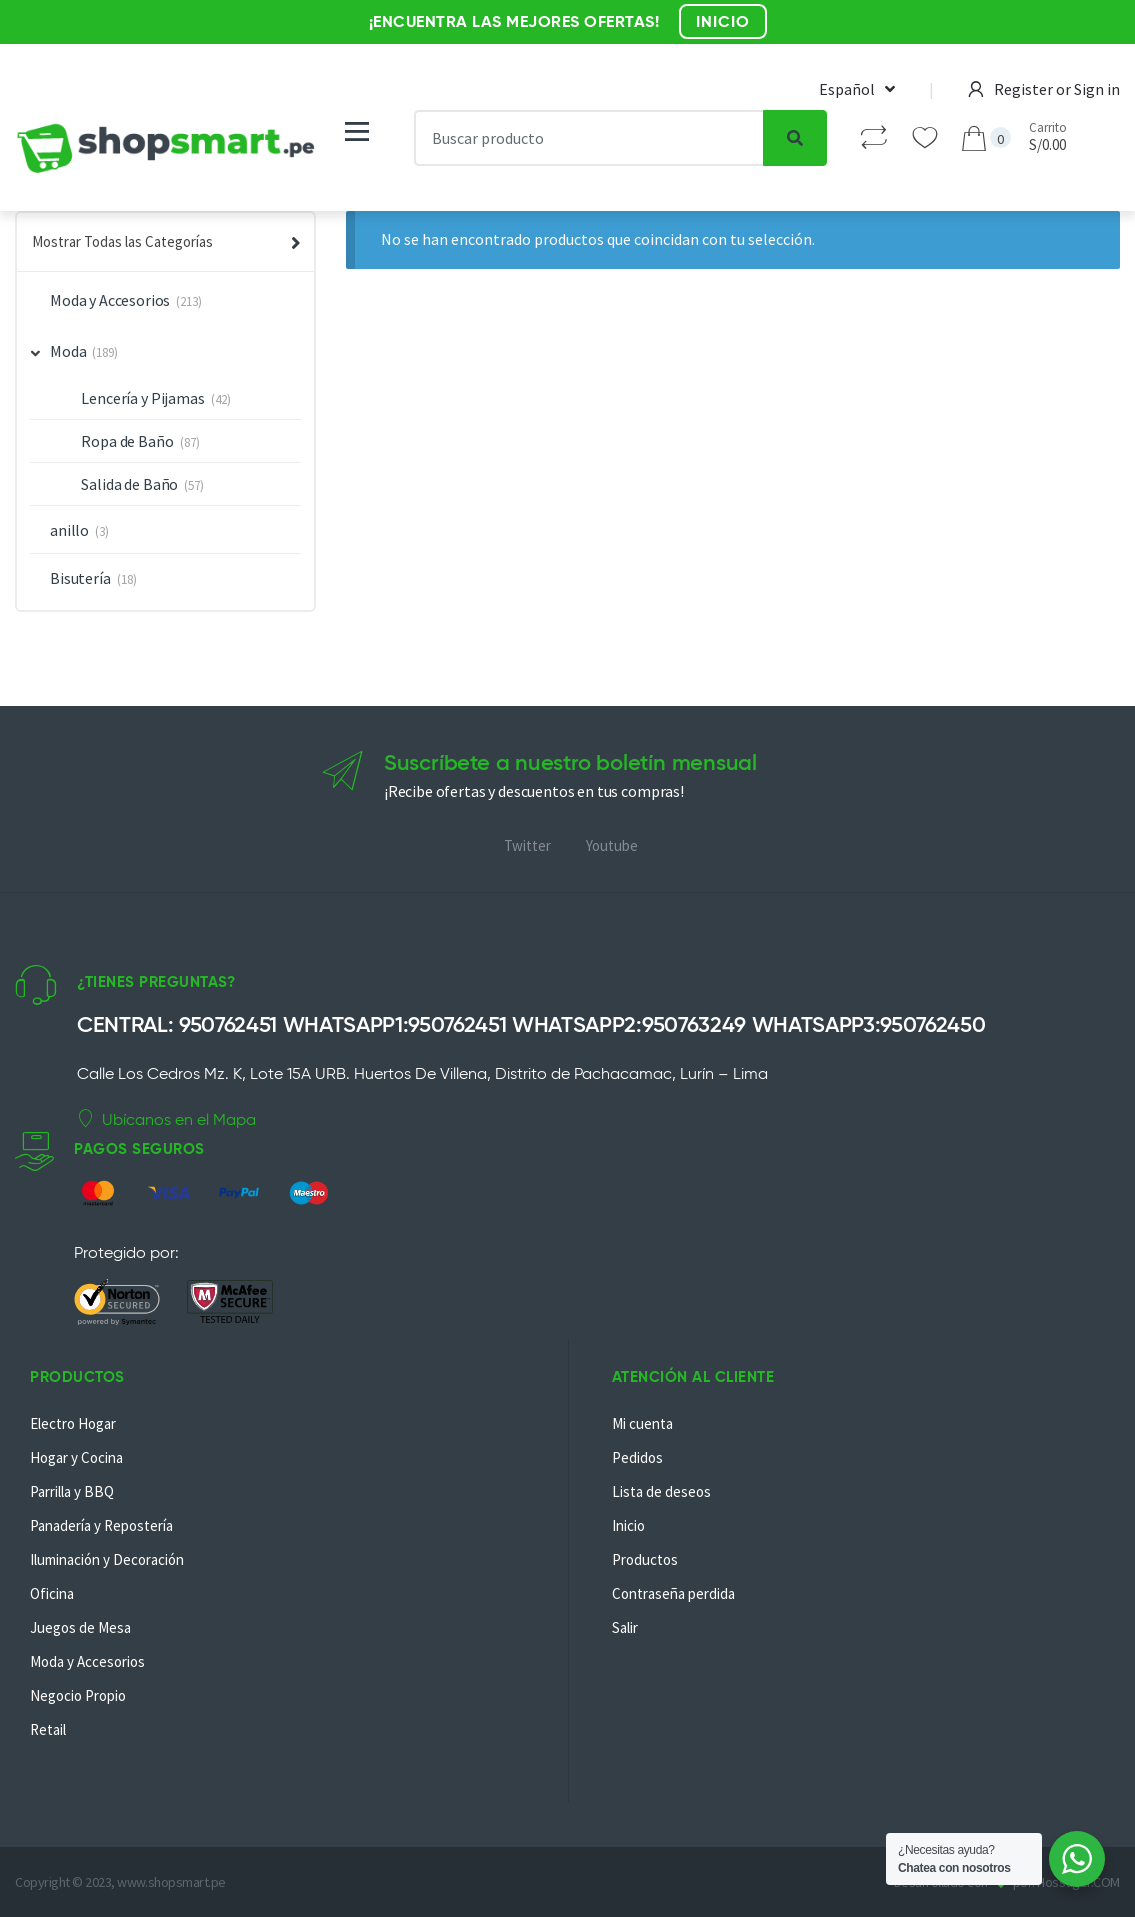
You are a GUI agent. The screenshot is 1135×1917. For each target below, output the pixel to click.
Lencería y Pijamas (142, 398)
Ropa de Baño (127, 441)
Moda (59, 351)
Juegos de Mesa (80, 1627)
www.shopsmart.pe (171, 1882)
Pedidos (637, 1457)
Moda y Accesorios (110, 300)
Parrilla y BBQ (72, 1491)
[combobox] (589, 138)
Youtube (612, 845)
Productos (645, 1559)
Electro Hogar (73, 1423)
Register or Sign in (1044, 89)
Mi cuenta (642, 1423)
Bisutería (80, 578)
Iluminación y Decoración (107, 1559)
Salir (625, 1627)
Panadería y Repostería (101, 1525)
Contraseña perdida (673, 1593)
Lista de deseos (661, 1491)
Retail (48, 1729)
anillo (69, 530)
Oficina (52, 1593)
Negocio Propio (78, 1695)
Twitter (527, 845)
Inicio (628, 1525)
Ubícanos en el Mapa (166, 1119)
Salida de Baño (129, 484)
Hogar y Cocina (76, 1457)
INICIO (723, 21)
